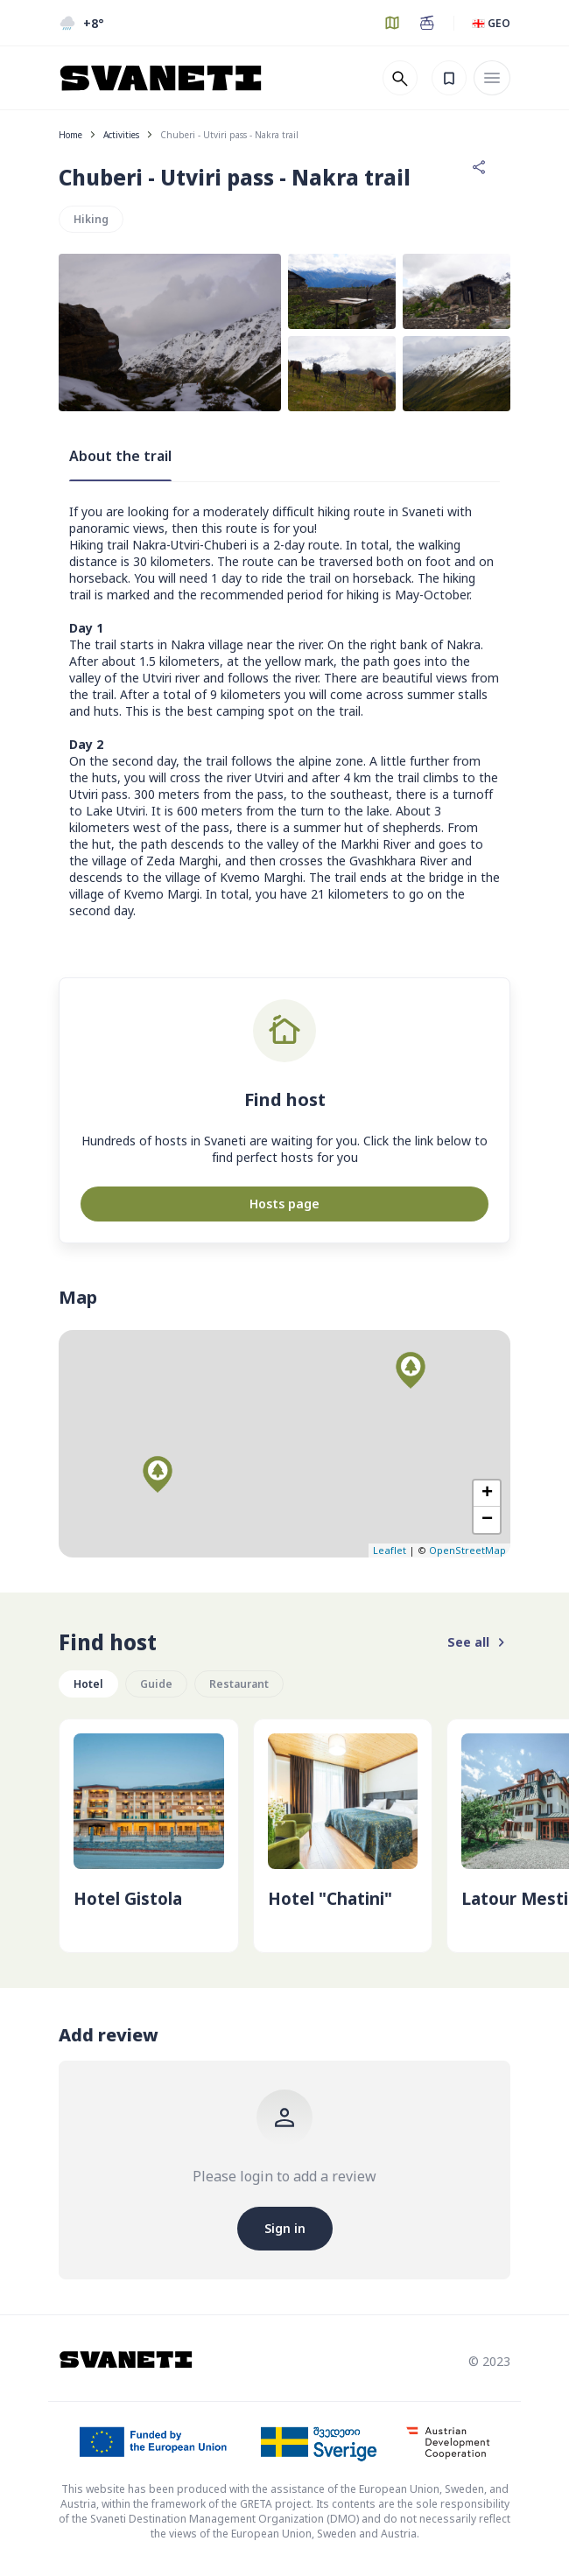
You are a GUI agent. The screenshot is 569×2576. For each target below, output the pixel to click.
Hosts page (284, 1203)
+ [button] (487, 1493)
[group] (149, 1835)
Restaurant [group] (239, 1683)
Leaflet (389, 1550)
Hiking (91, 219)
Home (70, 135)
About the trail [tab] (120, 456)
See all (478, 1642)
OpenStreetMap (467, 1550)
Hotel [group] (88, 1683)
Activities (121, 135)
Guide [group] (156, 1683)
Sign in (285, 2228)
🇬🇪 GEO (491, 23)
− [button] (487, 1520)
